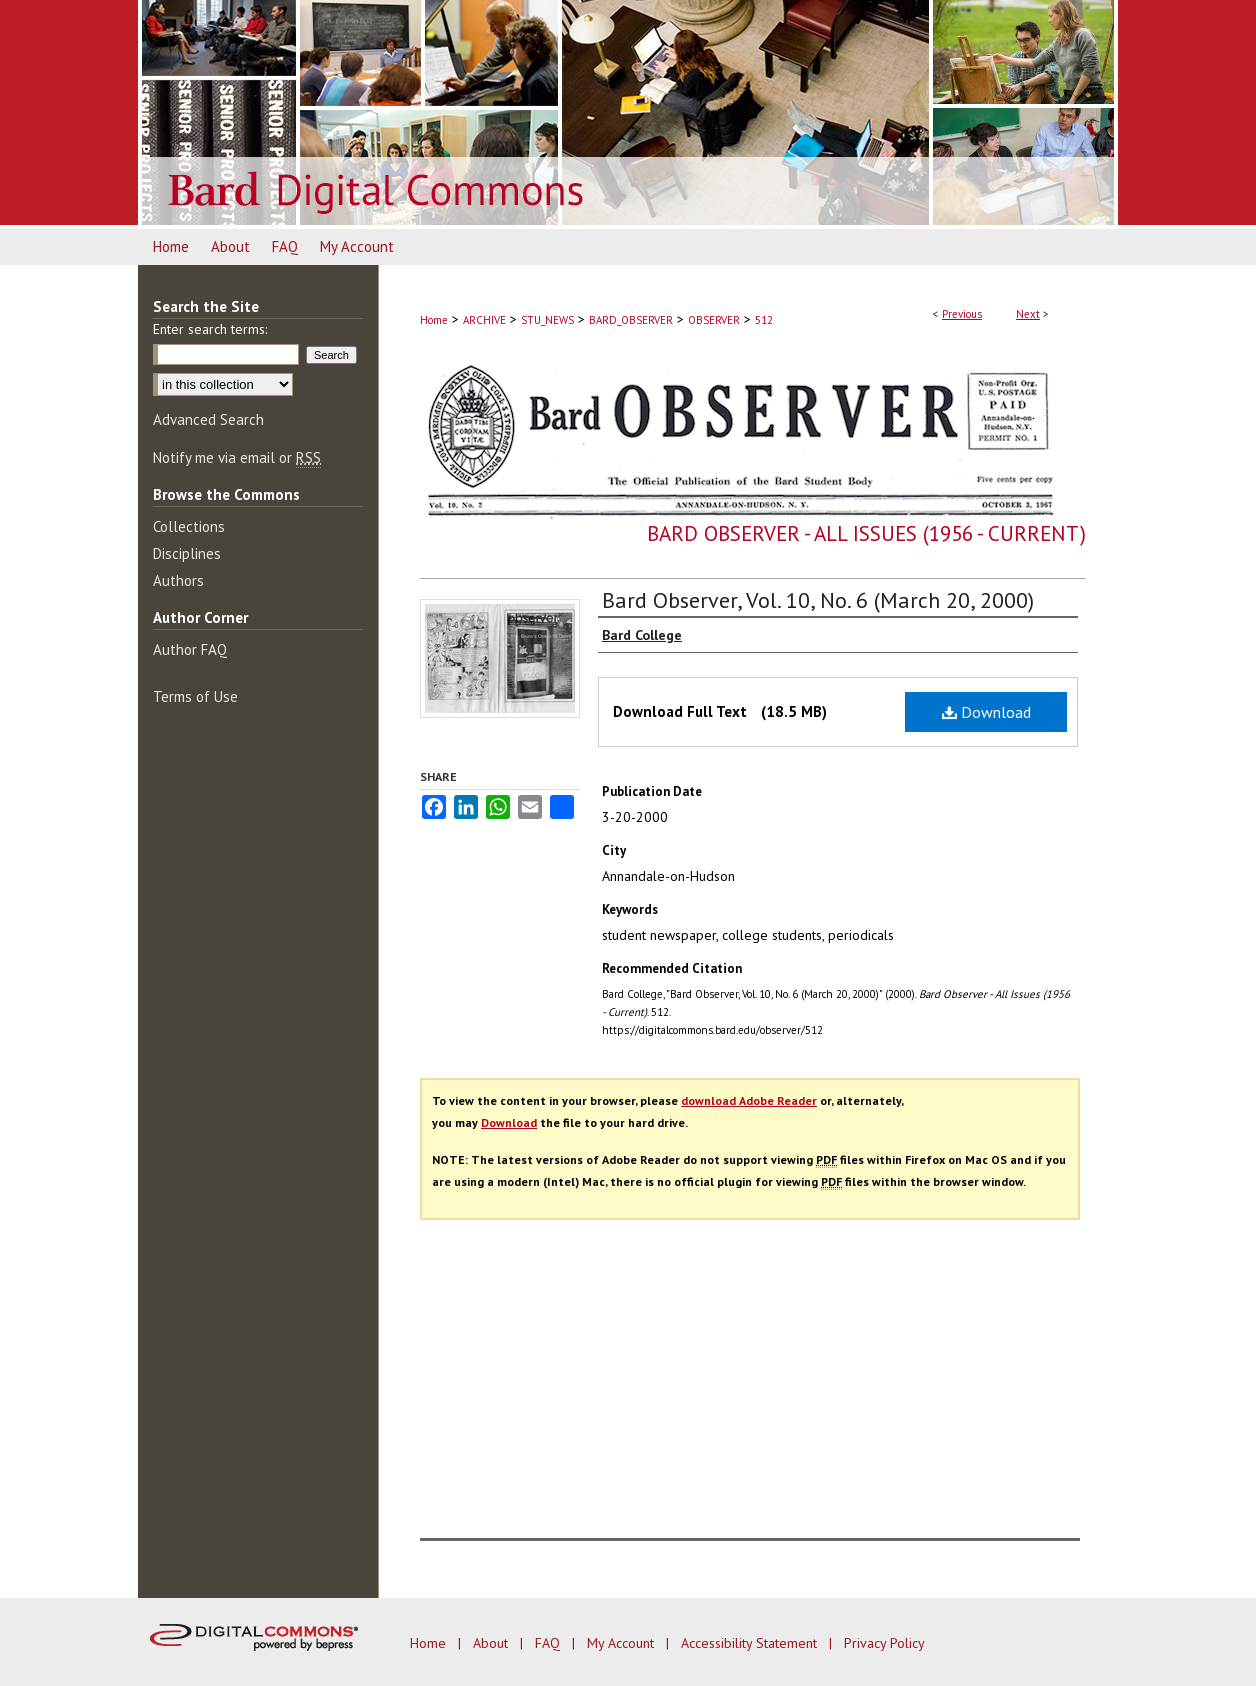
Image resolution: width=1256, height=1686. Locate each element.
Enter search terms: (210, 329)
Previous (962, 314)
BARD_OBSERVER (631, 320)
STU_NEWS (547, 320)
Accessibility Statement (751, 1643)
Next (1028, 314)
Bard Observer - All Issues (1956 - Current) (866, 533)
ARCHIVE (484, 320)
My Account (622, 1643)
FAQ (549, 1643)
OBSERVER (714, 320)
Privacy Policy (884, 1643)
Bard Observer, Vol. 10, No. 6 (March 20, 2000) (818, 600)
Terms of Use (195, 696)
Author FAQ (190, 649)
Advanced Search (208, 419)
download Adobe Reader (749, 1100)
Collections (189, 526)
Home (434, 320)
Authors (178, 580)
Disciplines (187, 553)
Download (986, 712)
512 (764, 320)
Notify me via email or (237, 457)
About (492, 1643)
